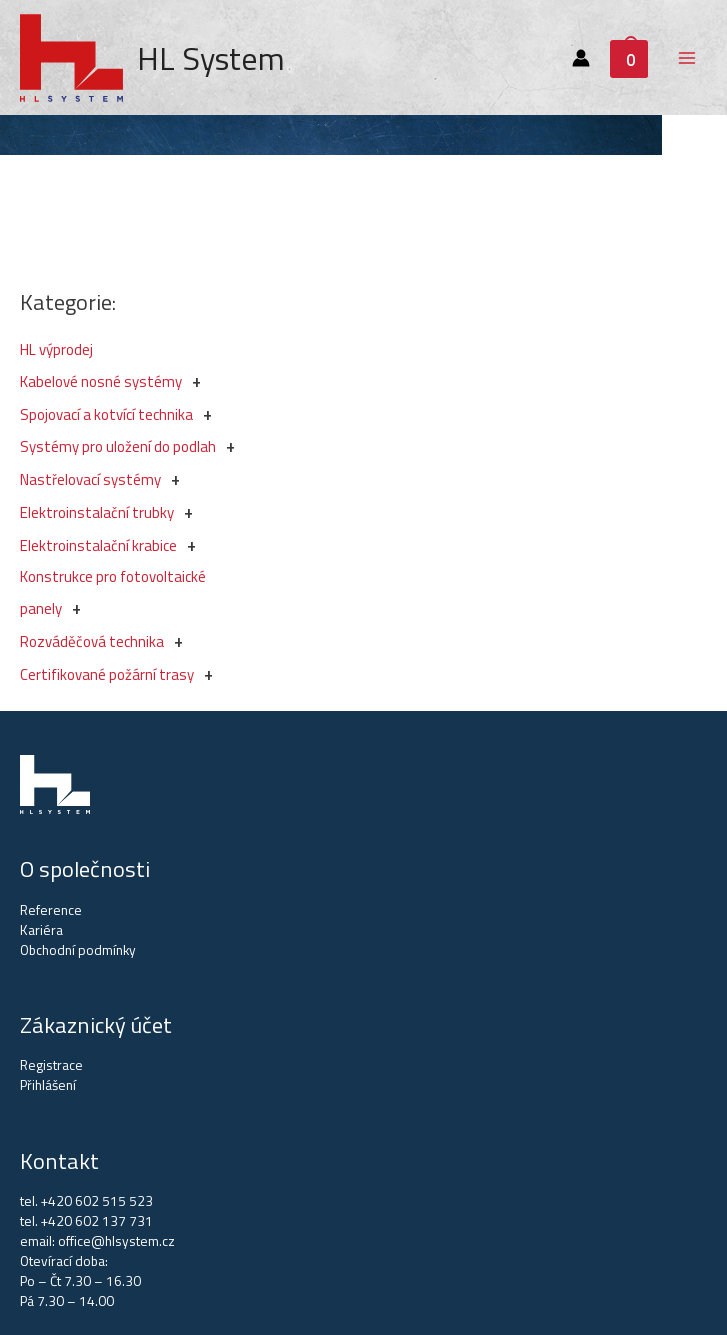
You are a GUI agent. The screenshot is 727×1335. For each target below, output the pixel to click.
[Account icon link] (581, 58)
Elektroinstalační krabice (98, 545)
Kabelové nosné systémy (101, 381)
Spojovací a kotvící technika (106, 414)
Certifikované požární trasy (107, 674)
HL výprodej (56, 349)
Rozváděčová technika (92, 641)
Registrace (51, 1065)
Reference (51, 910)
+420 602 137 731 (97, 1221)
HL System (211, 58)
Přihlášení (48, 1085)
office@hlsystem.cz (116, 1241)
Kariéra (41, 930)
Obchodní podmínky (78, 950)
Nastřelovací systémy (90, 479)
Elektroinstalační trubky (97, 512)
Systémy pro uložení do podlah (118, 446)
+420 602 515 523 (97, 1201)
